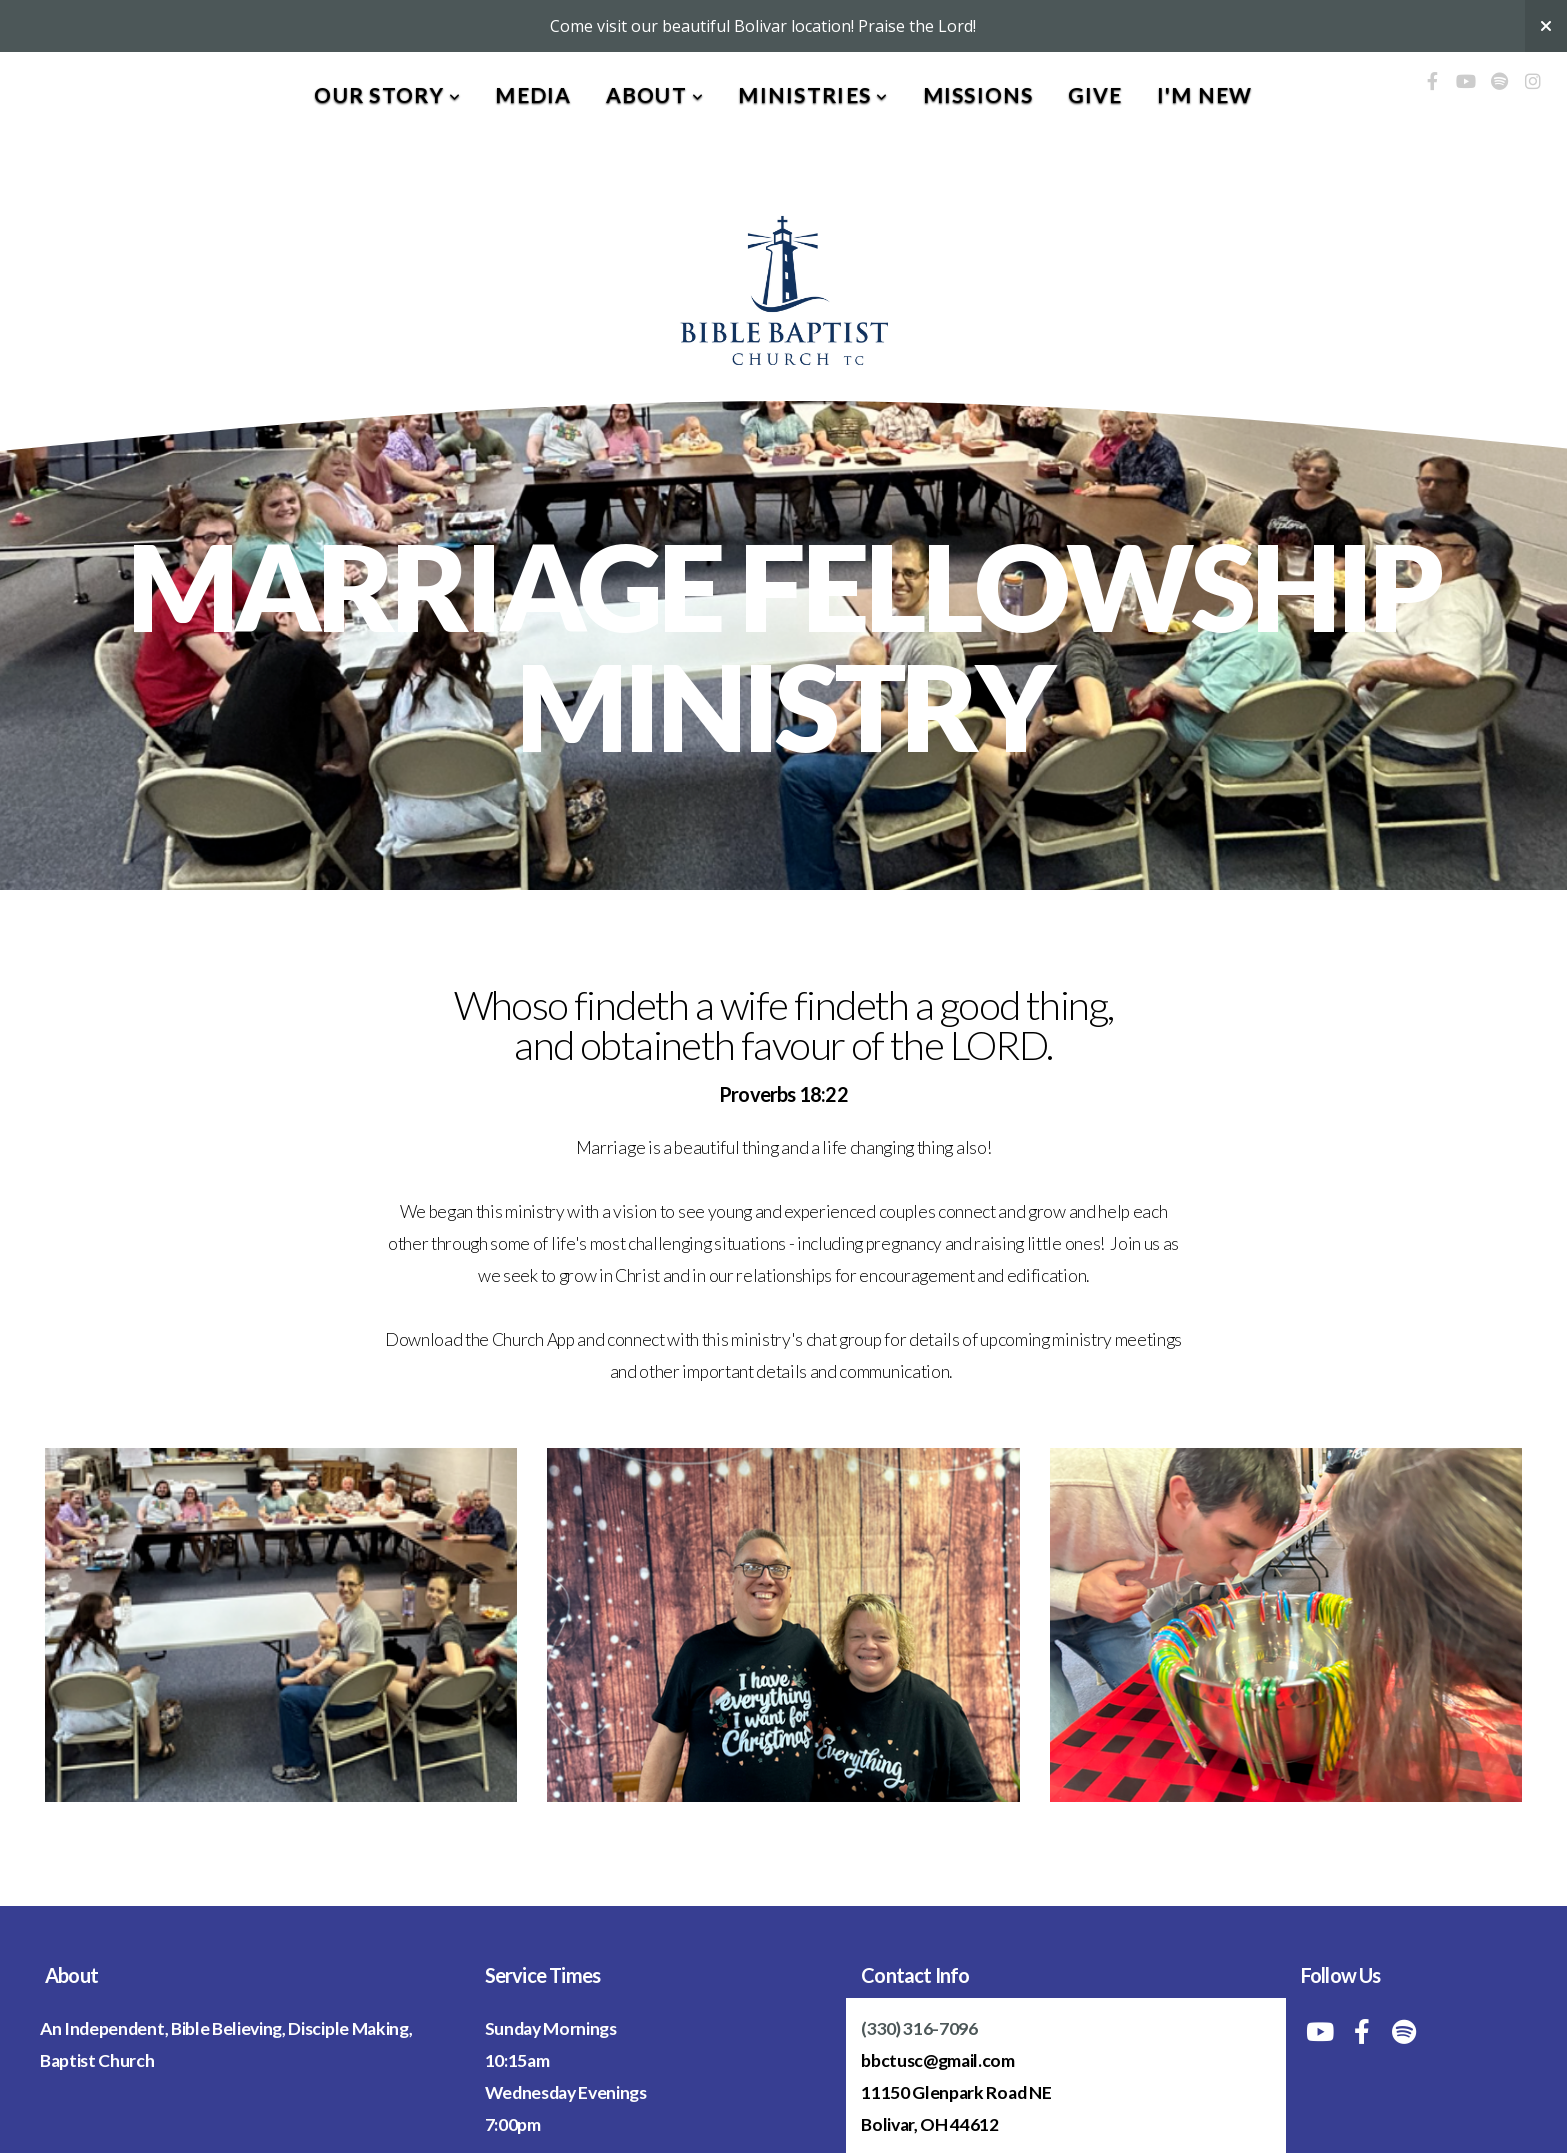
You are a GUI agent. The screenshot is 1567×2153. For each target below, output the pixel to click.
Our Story (387, 94)
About (655, 94)
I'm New (1205, 94)
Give (1095, 94)
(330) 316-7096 (919, 2028)
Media (533, 94)
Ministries (813, 94)
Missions (978, 94)
